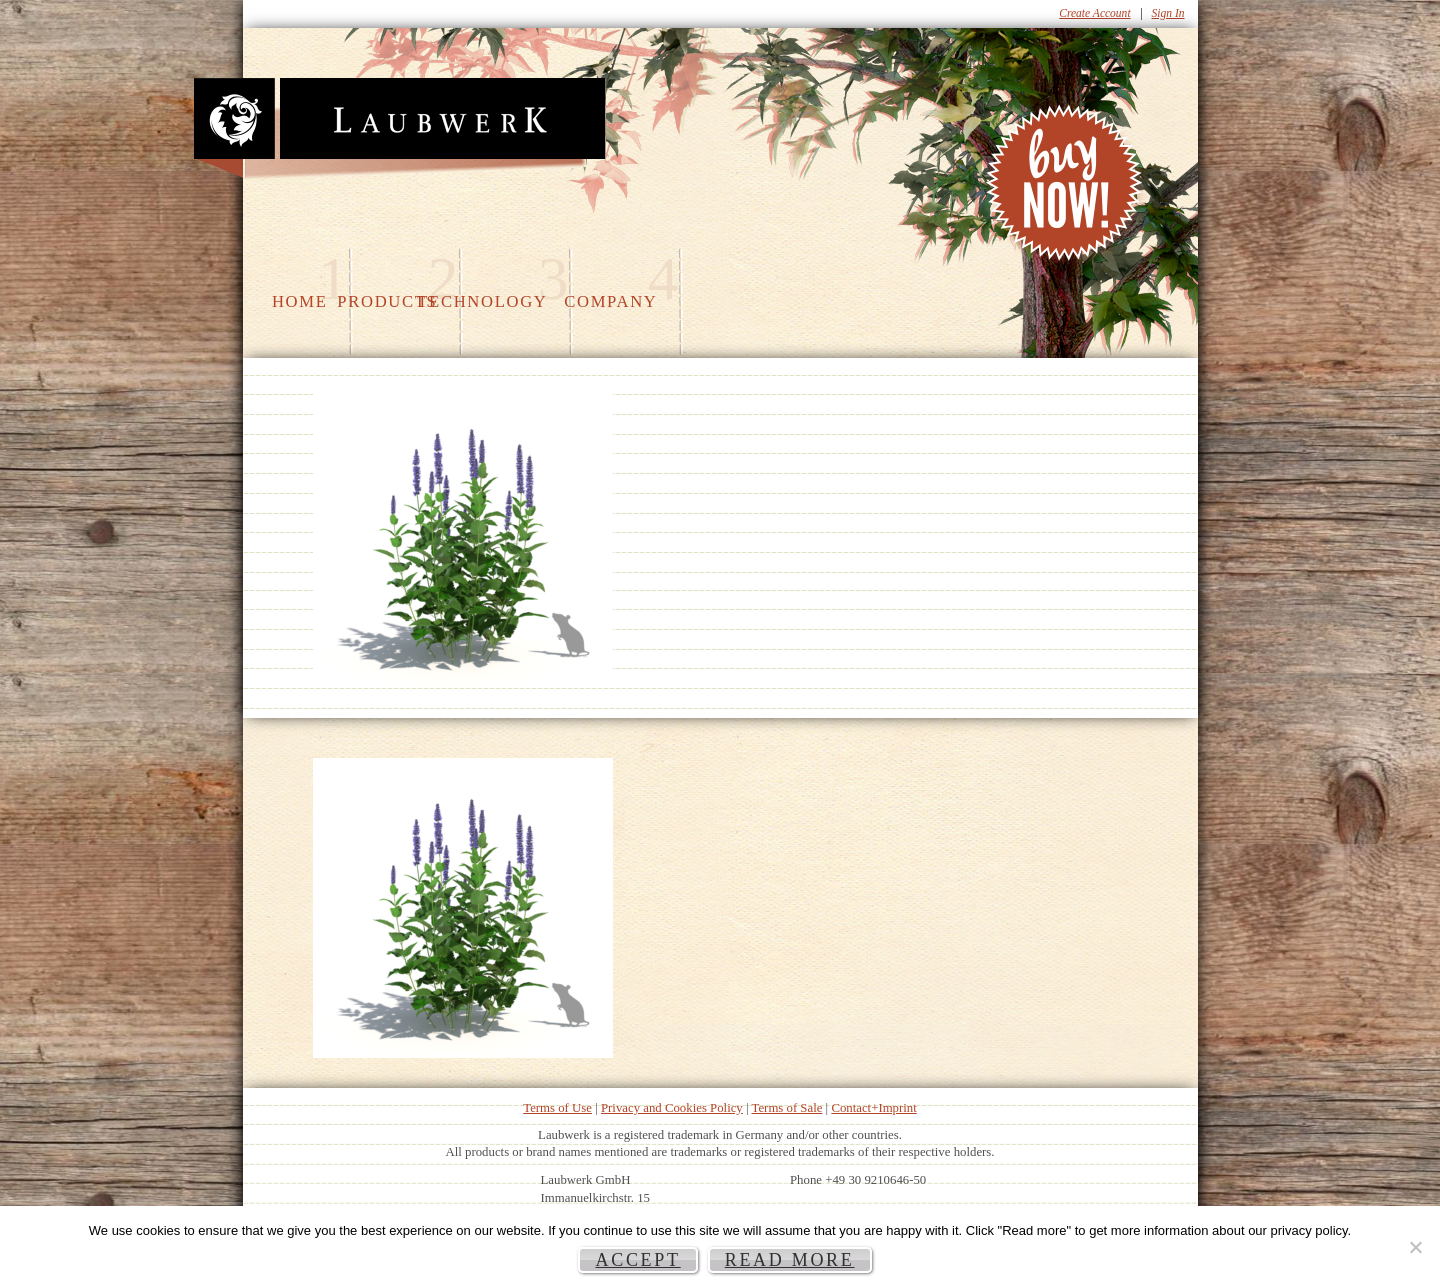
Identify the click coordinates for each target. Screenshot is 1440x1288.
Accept (637, 1260)
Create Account (1094, 13)
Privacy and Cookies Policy (672, 1108)
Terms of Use (557, 1108)
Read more (790, 1260)
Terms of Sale (787, 1108)
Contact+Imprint (873, 1108)
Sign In (1168, 13)
